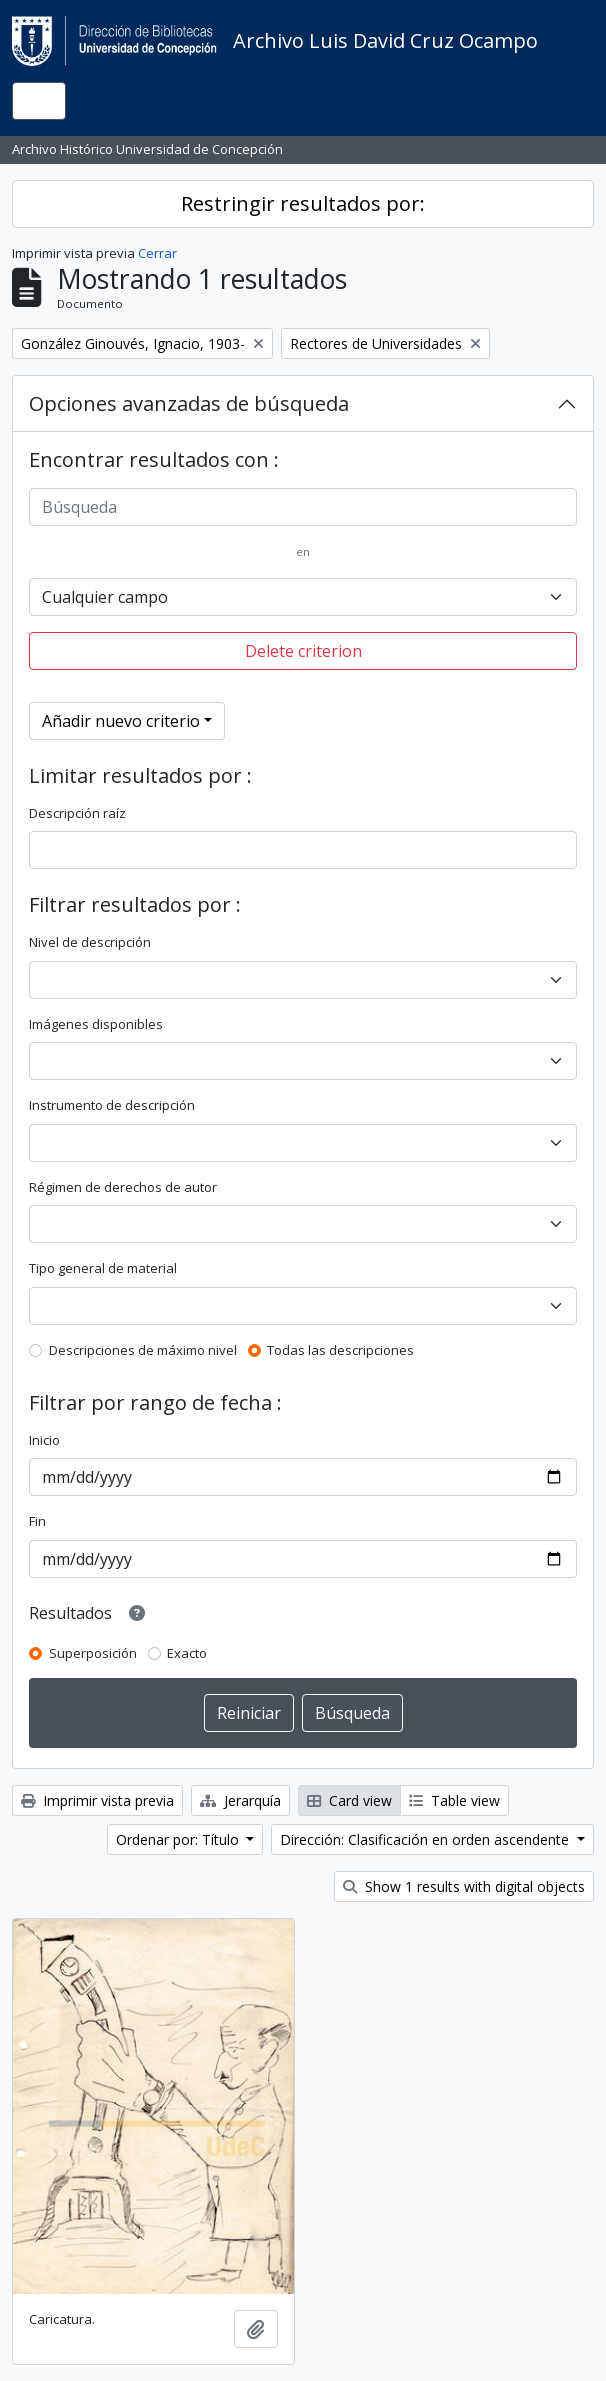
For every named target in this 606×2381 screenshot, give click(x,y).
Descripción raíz (77, 813)
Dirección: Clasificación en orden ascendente (426, 1839)
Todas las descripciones (340, 1350)
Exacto (187, 1653)
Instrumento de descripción (112, 1105)
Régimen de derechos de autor (123, 1187)
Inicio (44, 1440)
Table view (454, 1800)
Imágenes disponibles (96, 1024)
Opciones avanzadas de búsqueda (189, 403)
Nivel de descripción (90, 942)
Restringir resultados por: (303, 203)
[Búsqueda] (303, 507)
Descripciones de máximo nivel (143, 1350)
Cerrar (157, 253)
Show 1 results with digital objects (464, 1886)
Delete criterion (303, 651)
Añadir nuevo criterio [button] (121, 721)
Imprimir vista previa (97, 1800)
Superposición (93, 1653)
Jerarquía (240, 1800)
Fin (37, 1521)
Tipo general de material (103, 1268)
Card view (349, 1800)
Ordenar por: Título (179, 1839)
